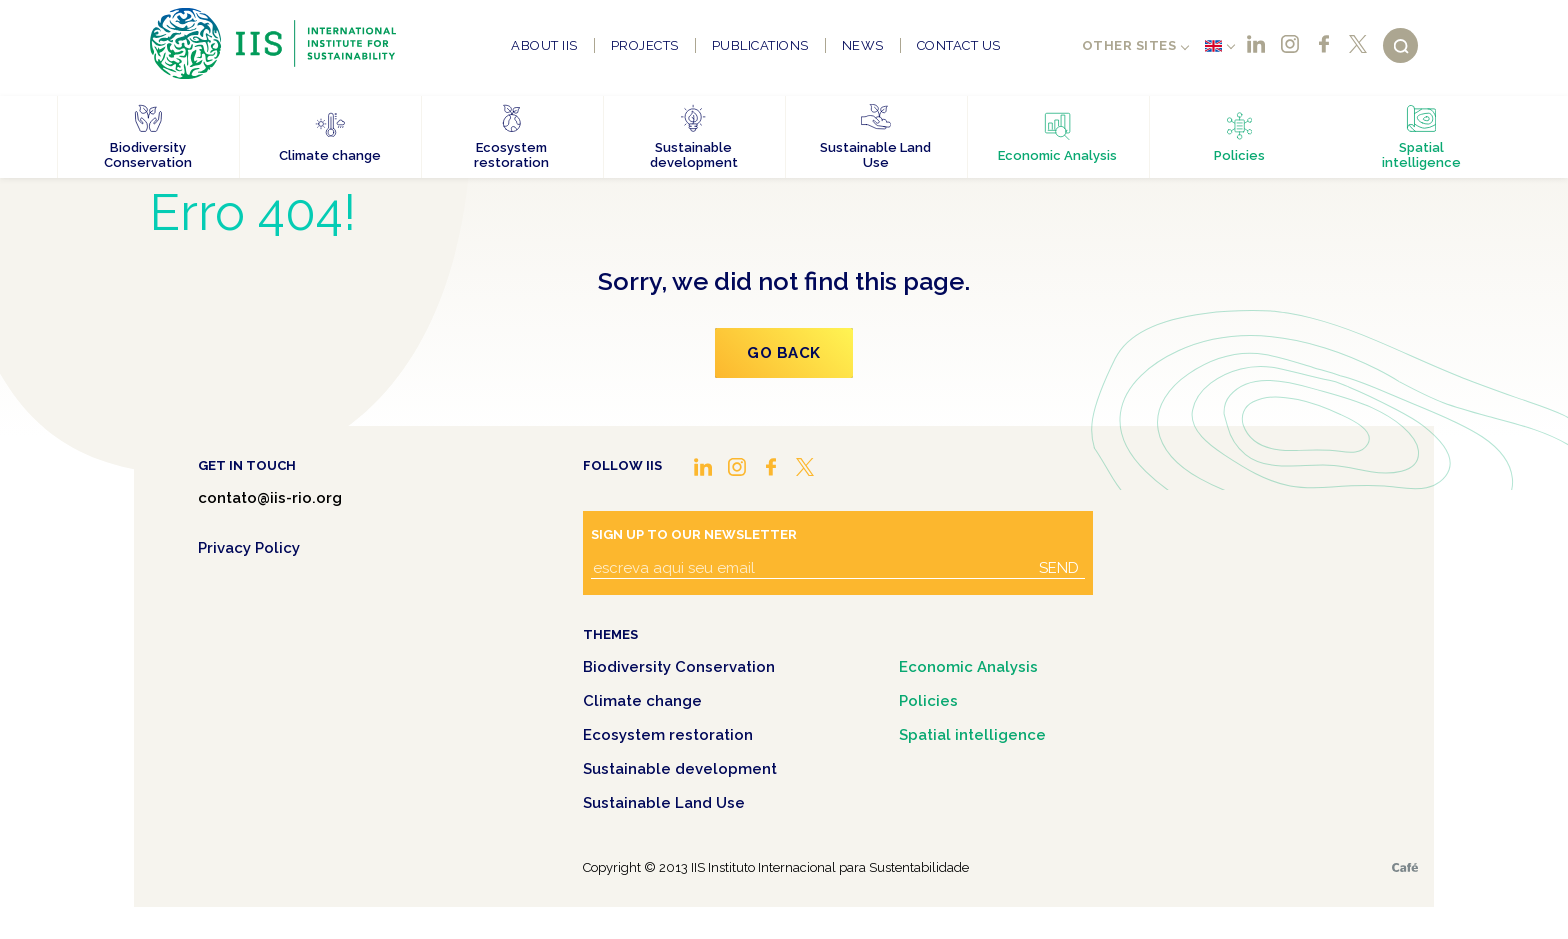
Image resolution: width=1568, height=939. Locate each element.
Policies (928, 701)
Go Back (784, 353)
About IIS (544, 45)
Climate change (642, 701)
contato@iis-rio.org (270, 498)
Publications (760, 45)
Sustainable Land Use (664, 803)
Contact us (959, 45)
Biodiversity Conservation (679, 667)
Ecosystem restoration (668, 735)
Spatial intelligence (972, 735)
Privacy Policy (249, 548)
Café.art (1405, 867)
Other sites (1129, 45)
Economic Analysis (968, 667)
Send (1059, 568)
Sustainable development (680, 769)
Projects (645, 45)
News (863, 45)
